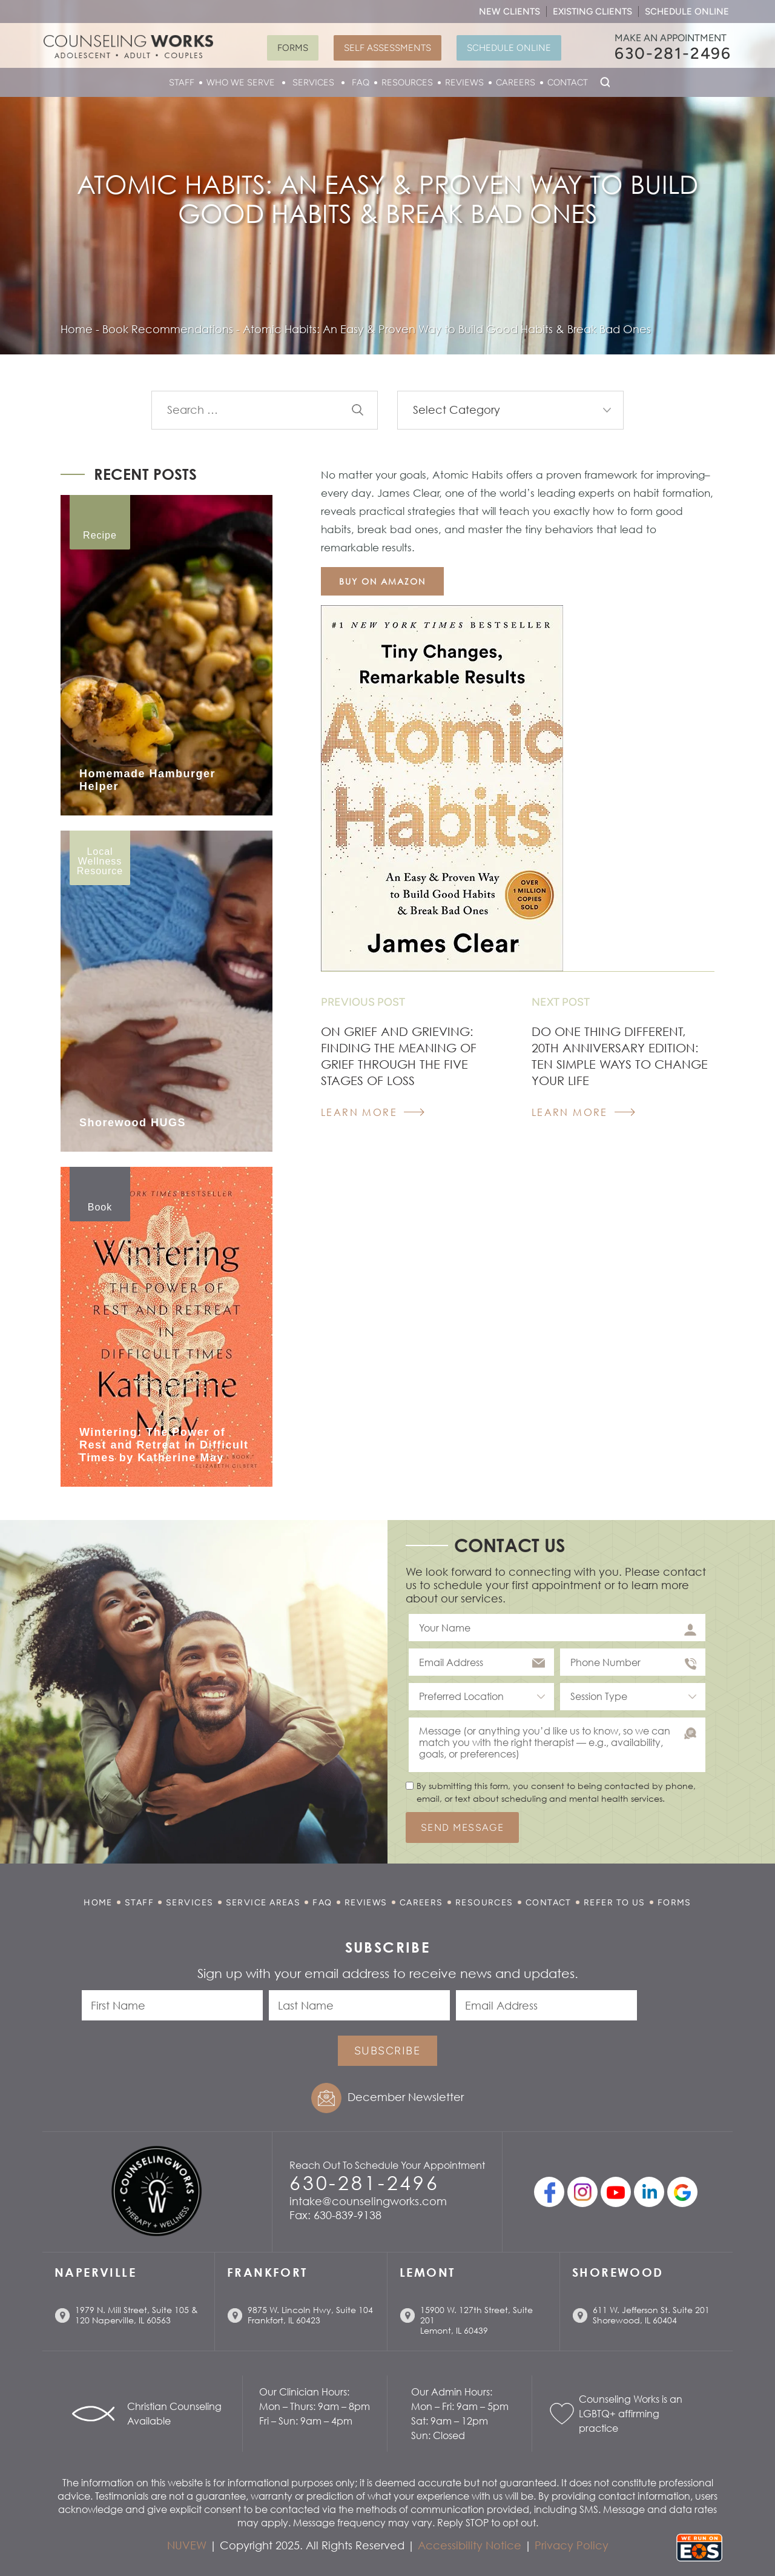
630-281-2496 (673, 53)
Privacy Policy (571, 2545)
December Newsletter (406, 2096)
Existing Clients (592, 11)
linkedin (649, 2192)
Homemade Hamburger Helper (147, 780)
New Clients (509, 11)
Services (313, 82)
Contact (567, 82)
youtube (616, 2192)
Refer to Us (614, 1902)
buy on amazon (382, 581)
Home (98, 1902)
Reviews (464, 82)
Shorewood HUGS (132, 1123)
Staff (181, 82)
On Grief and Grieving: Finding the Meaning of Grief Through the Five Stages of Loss (399, 1055)
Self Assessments (387, 47)
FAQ (360, 82)
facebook (549, 2192)
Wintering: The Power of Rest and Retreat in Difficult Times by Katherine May (164, 1445)
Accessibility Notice (469, 2545)
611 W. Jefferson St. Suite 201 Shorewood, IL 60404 (651, 2315)
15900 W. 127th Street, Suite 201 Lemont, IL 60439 (476, 2320)
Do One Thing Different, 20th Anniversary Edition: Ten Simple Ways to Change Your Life (620, 1055)
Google (682, 2192)
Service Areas (263, 1902)
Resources (407, 82)
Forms (292, 47)
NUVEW (186, 2545)
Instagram (582, 2192)
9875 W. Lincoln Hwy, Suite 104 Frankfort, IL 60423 (310, 2315)
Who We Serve (240, 82)
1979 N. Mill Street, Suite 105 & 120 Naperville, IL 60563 (136, 2315)
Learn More (359, 1112)
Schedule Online (687, 11)
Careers (515, 82)
